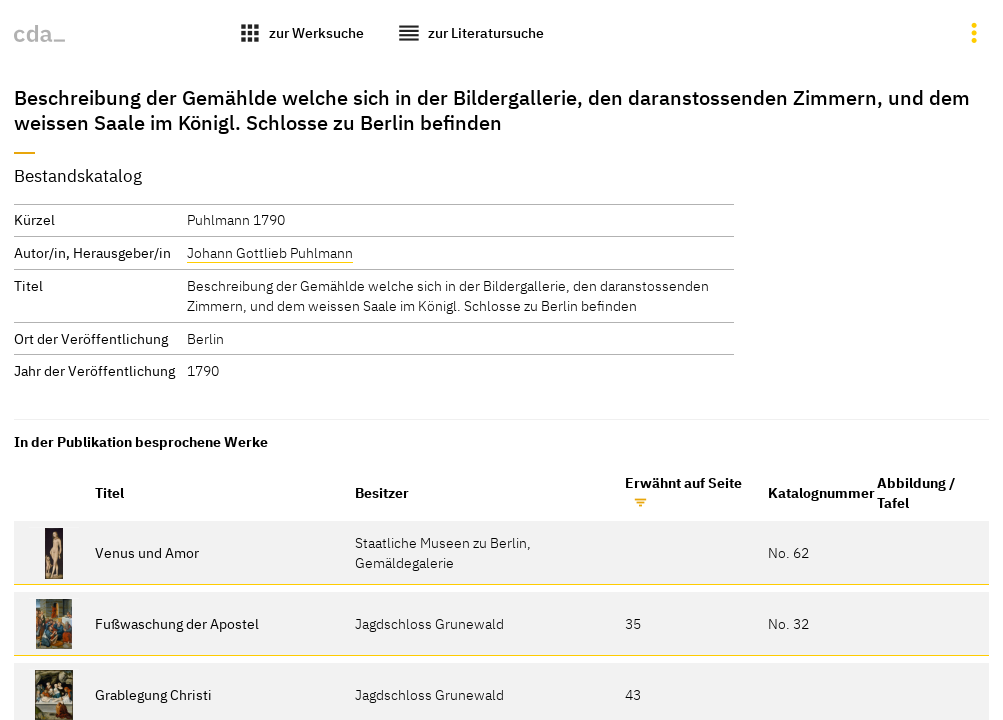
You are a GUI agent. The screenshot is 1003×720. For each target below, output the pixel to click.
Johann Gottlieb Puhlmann (270, 252)
